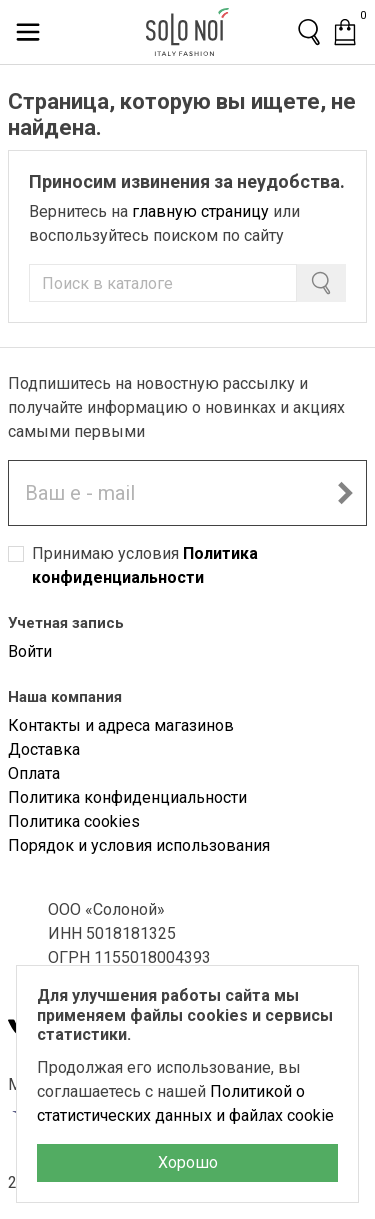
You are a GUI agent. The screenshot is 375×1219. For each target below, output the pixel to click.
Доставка (44, 749)
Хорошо (188, 1162)
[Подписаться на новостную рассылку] (345, 493)
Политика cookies (74, 821)
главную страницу (200, 211)
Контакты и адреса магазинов (121, 725)
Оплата (34, 773)
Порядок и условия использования (139, 845)
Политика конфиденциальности (127, 797)
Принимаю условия (145, 565)
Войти (30, 651)
